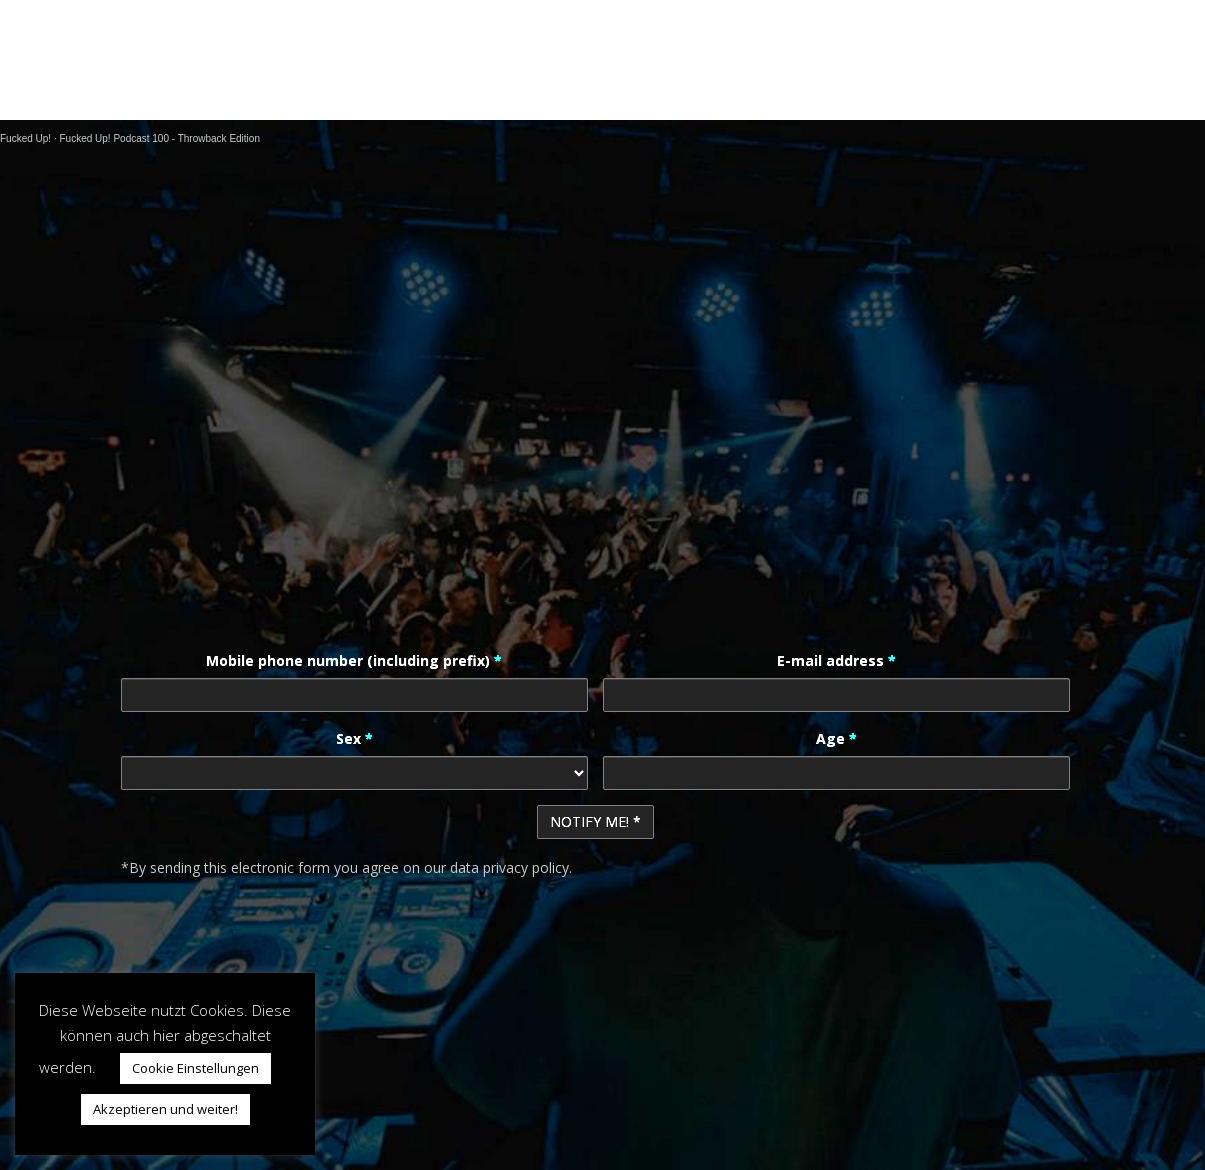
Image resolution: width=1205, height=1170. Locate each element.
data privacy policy (509, 867)
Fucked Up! (25, 138)
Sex (354, 738)
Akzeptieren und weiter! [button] (165, 1109)
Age (836, 738)
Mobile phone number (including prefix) (354, 660)
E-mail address (836, 660)
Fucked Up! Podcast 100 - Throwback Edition (159, 138)
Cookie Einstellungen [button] (195, 1068)
